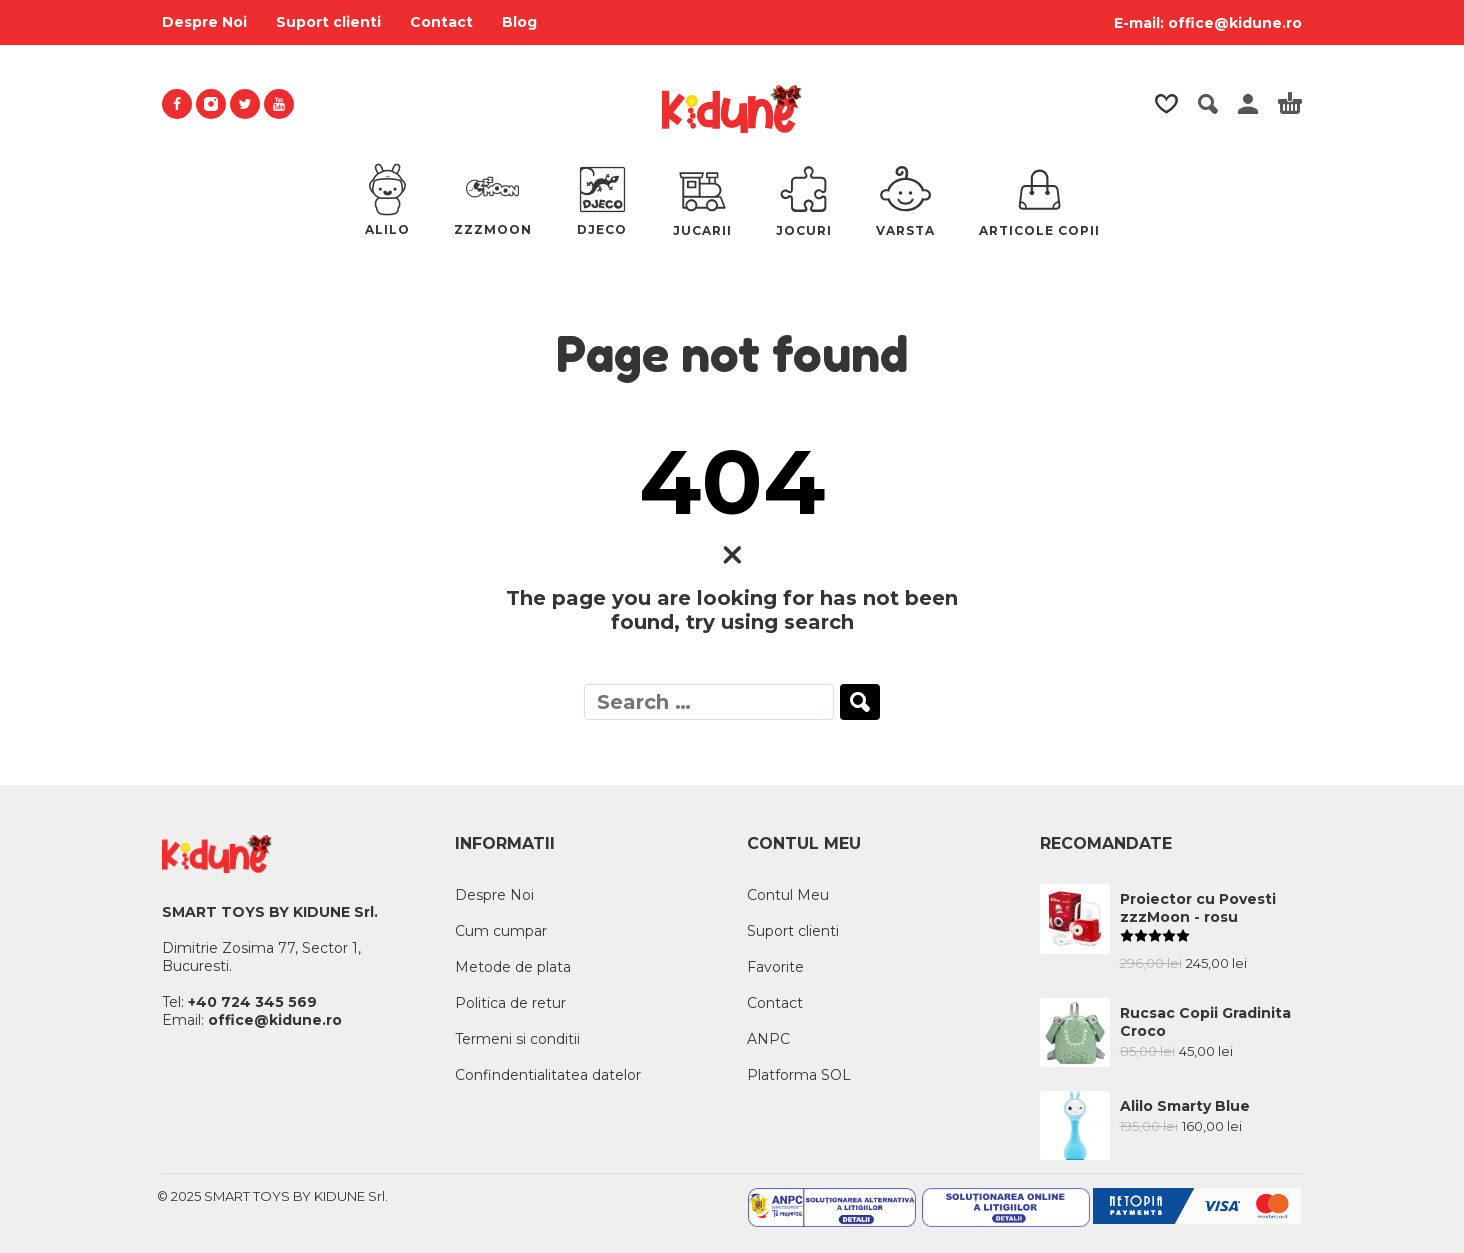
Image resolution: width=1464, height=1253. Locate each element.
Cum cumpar (501, 931)
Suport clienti (328, 22)
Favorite (775, 967)
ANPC (768, 1039)
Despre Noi (204, 22)
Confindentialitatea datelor (548, 1075)
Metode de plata (513, 967)
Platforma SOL (799, 1075)
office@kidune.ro (1235, 23)
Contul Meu (788, 895)
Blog (519, 22)
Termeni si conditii (517, 1039)
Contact (441, 22)
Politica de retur (510, 1003)
